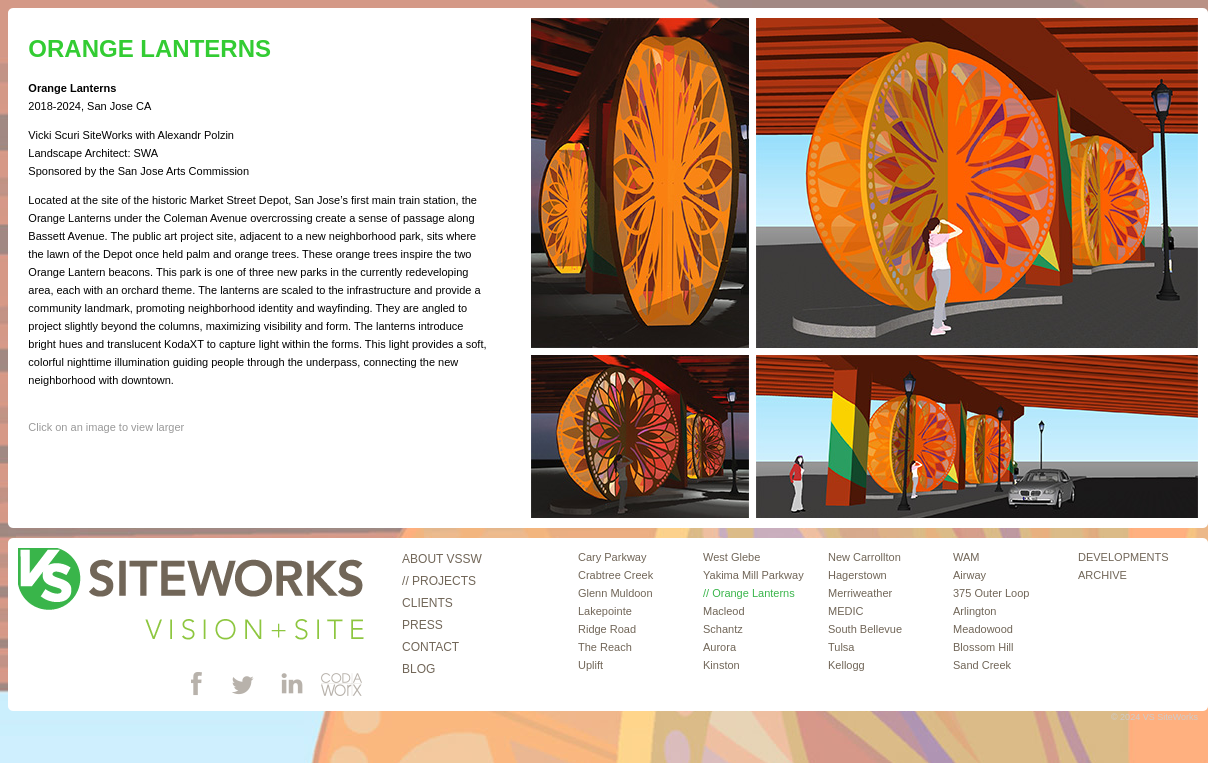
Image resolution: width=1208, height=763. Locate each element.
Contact (430, 647)
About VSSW (442, 559)
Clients (427, 603)
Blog (418, 669)
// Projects (439, 581)
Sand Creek (982, 665)
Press (422, 625)
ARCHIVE (1102, 575)
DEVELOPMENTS (1123, 557)
